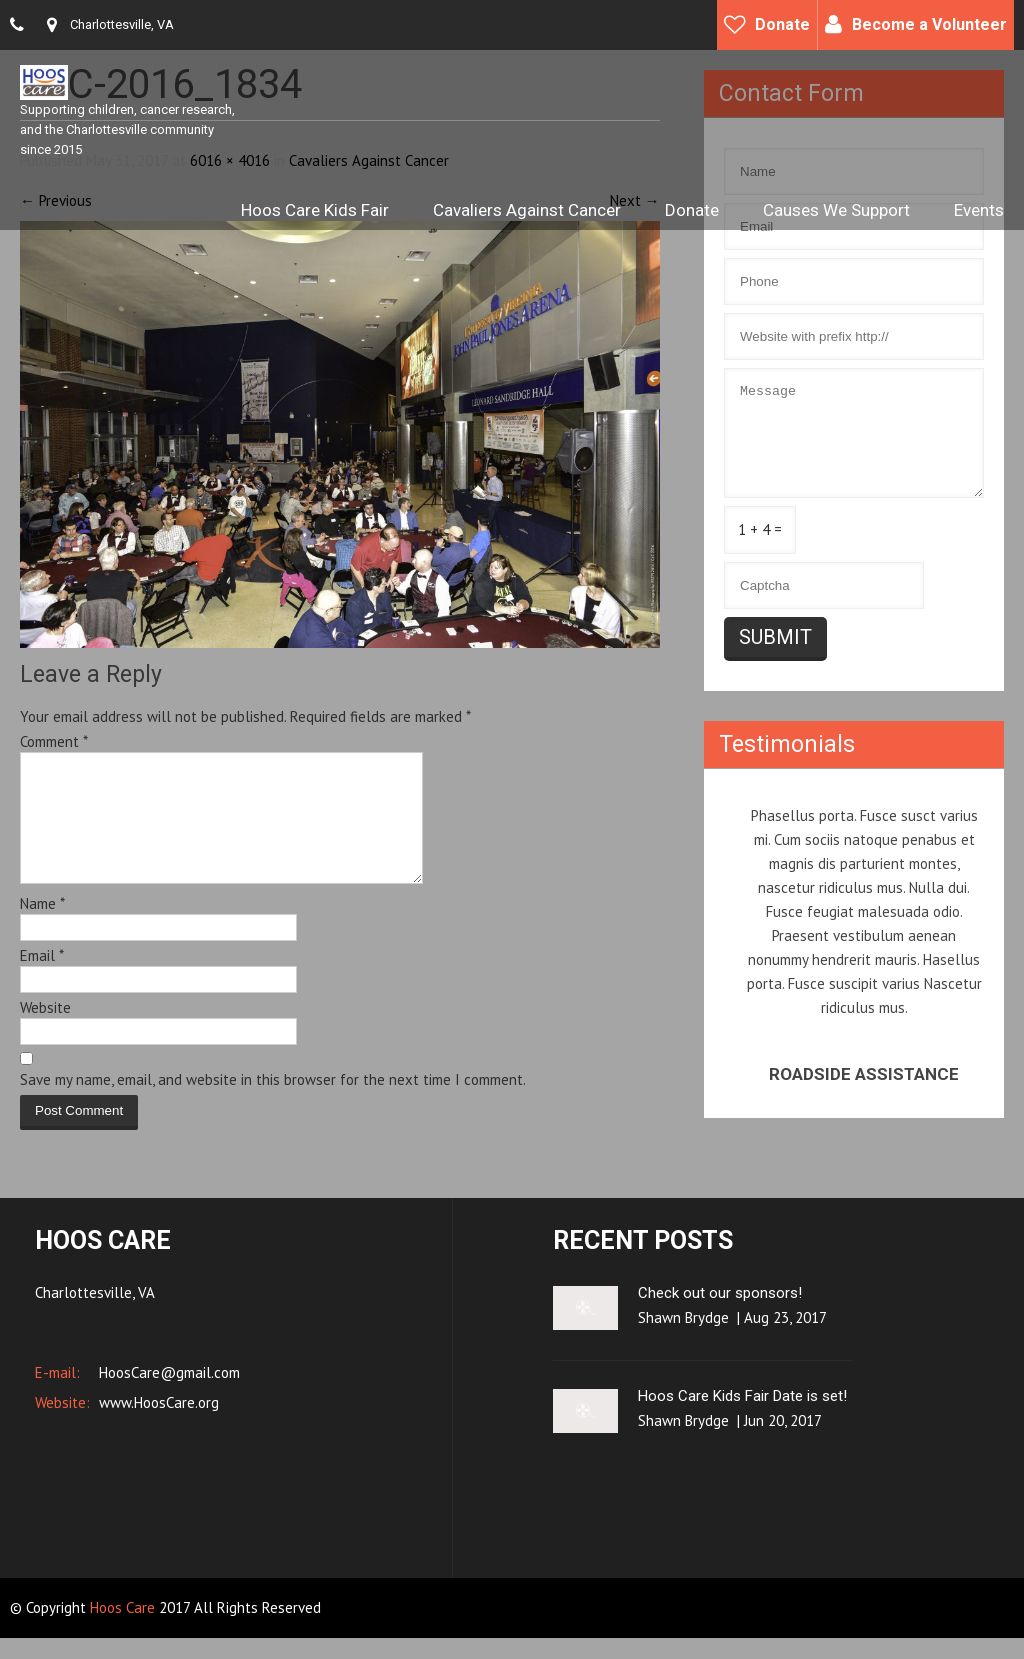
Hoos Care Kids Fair (315, 210)
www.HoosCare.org (157, 1423)
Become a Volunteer (929, 24)
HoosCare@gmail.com (167, 1393)
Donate (782, 24)
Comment (54, 741)
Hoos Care (124, 1628)
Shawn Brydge (683, 1338)
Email (42, 979)
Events (979, 210)
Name (42, 927)
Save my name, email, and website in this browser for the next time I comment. (273, 1103)
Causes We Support (836, 210)
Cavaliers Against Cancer (527, 210)
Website (45, 1031)
